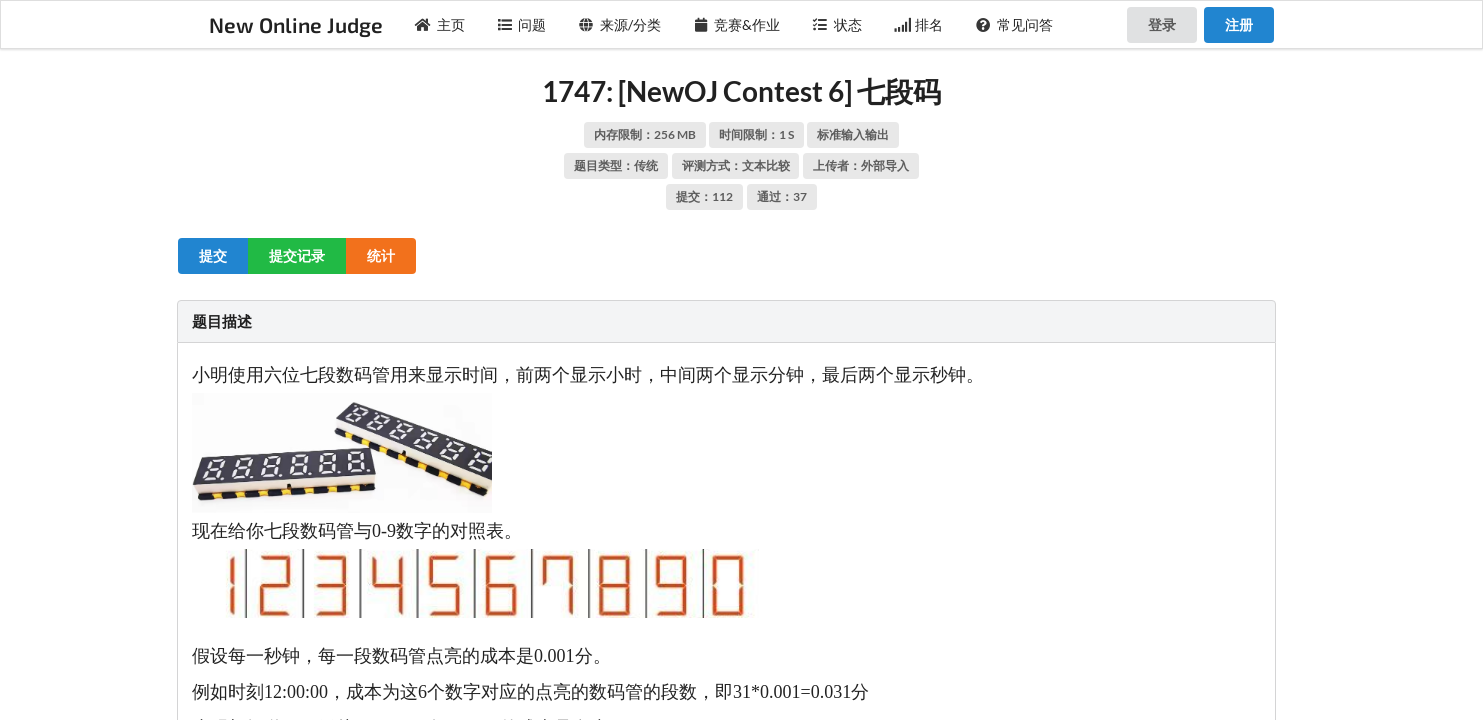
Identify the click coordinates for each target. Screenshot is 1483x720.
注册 (1239, 24)
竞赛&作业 (737, 24)
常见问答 (1014, 24)
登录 (1162, 24)
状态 (837, 24)
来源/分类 (619, 24)
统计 (381, 255)
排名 (919, 24)
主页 (440, 24)
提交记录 (297, 255)
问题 (522, 24)
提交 (213, 255)
